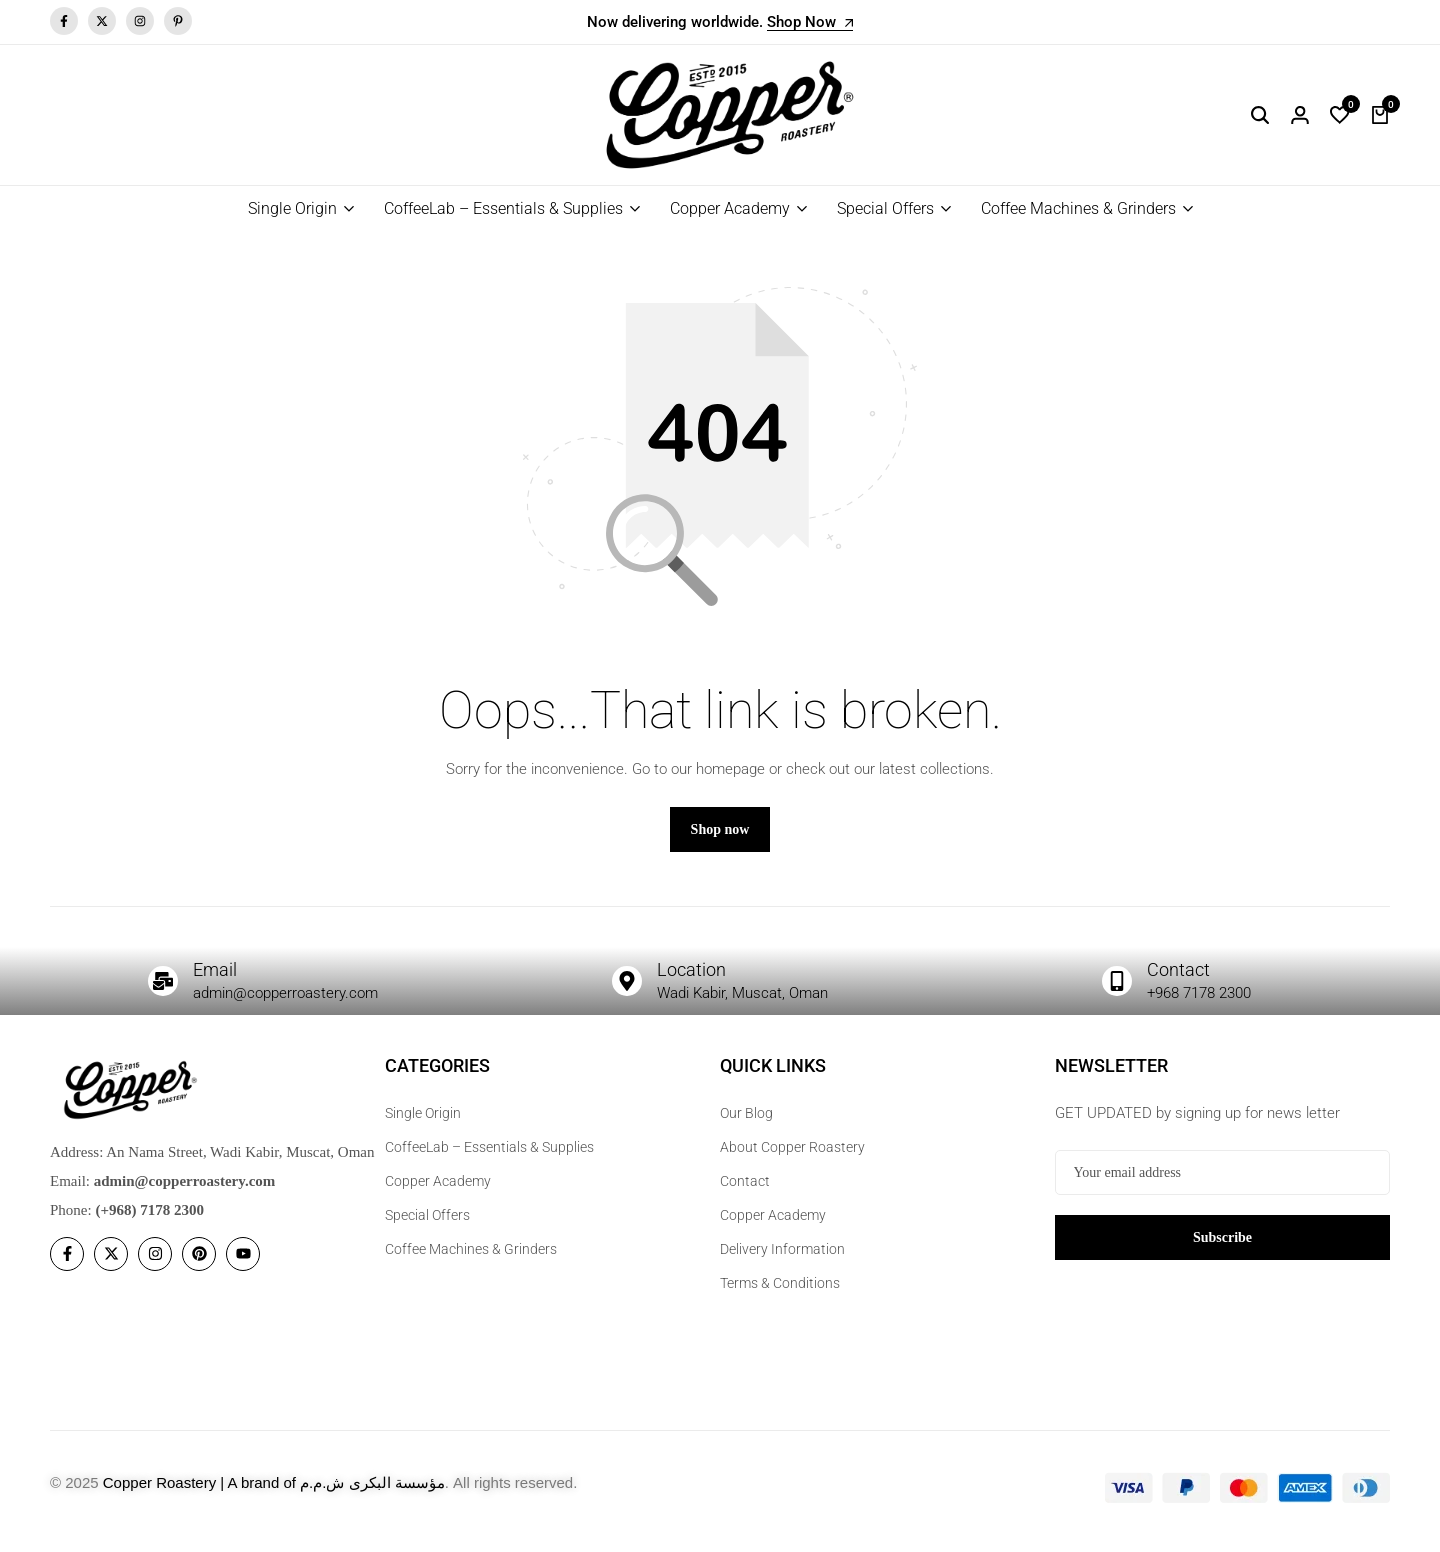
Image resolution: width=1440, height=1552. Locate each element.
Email (218, 980)
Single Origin (292, 208)
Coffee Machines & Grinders (1078, 208)
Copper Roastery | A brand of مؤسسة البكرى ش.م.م (274, 1494)
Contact (1181, 980)
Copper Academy (730, 208)
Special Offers (885, 208)
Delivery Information (782, 1261)
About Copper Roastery (792, 1159)
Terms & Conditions (780, 1295)
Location (695, 980)
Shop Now (810, 23)
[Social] (67, 1265)
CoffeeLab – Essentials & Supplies (503, 208)
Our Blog (746, 1125)
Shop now (720, 840)
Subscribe (1222, 1248)
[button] (1340, 115)
